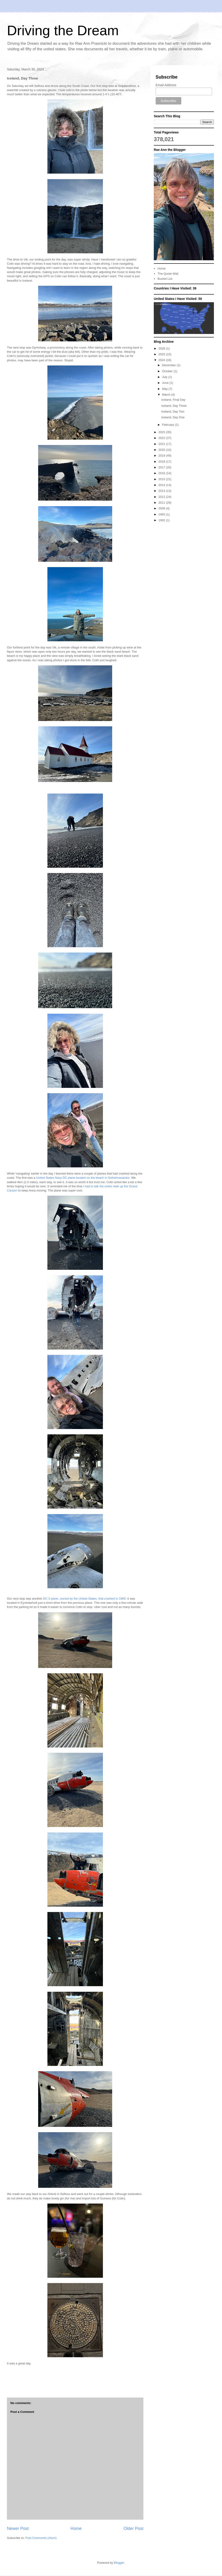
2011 (162, 502)
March (166, 394)
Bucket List (164, 278)
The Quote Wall (167, 273)
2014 (162, 485)
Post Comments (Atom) (41, 2538)
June (166, 382)
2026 (162, 348)
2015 (162, 479)
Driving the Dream (63, 30)
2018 (162, 461)
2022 (162, 438)
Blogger (119, 2562)
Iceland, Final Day (173, 399)
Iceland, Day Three (174, 405)
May (165, 389)
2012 (162, 497)
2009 (162, 508)
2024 (162, 360)
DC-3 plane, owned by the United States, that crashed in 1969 (84, 1598)
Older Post (133, 2528)
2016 (162, 473)
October (168, 371)
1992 (162, 520)
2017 (162, 467)
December (169, 365)
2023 (162, 432)
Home (76, 2528)
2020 (162, 449)
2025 (162, 354)
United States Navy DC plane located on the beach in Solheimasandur (83, 1177)
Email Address (166, 85)
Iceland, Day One (172, 417)
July (165, 377)
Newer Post (18, 2528)
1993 (162, 514)
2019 (162, 455)
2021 (162, 444)
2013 (162, 490)
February (168, 424)
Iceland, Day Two (172, 411)
